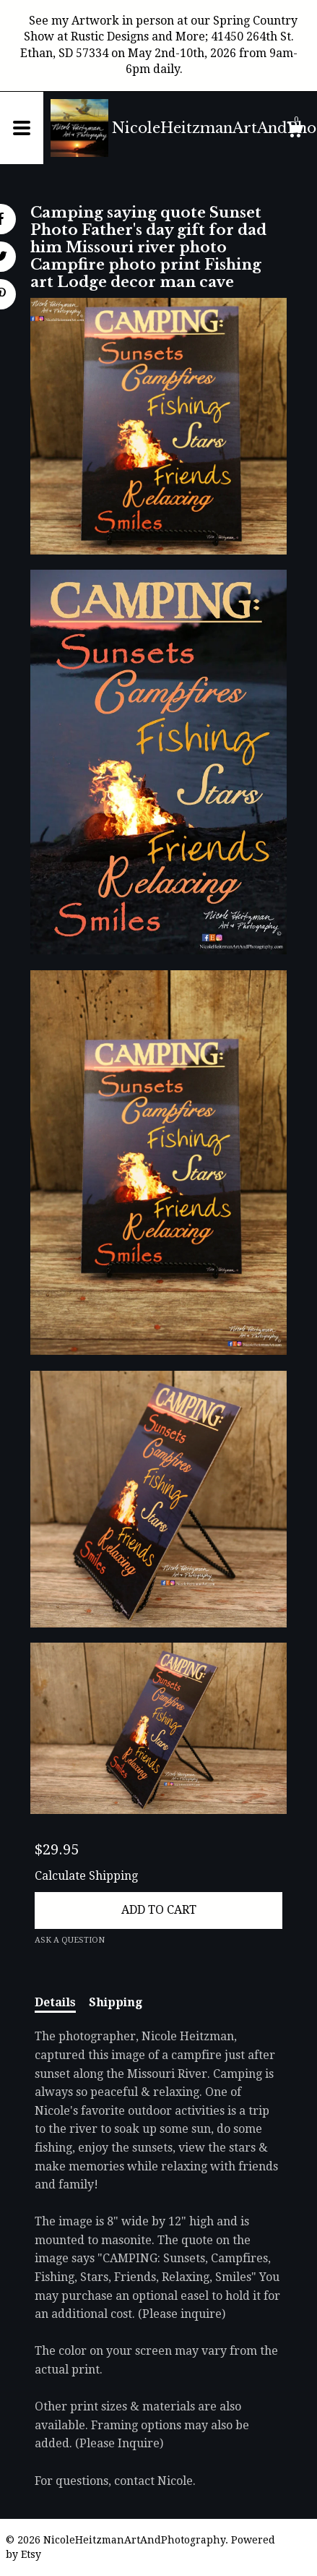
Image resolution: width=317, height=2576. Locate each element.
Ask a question (70, 1940)
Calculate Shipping (86, 1876)
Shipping (115, 2002)
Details (55, 2002)
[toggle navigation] (21, 128)
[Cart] (295, 131)
